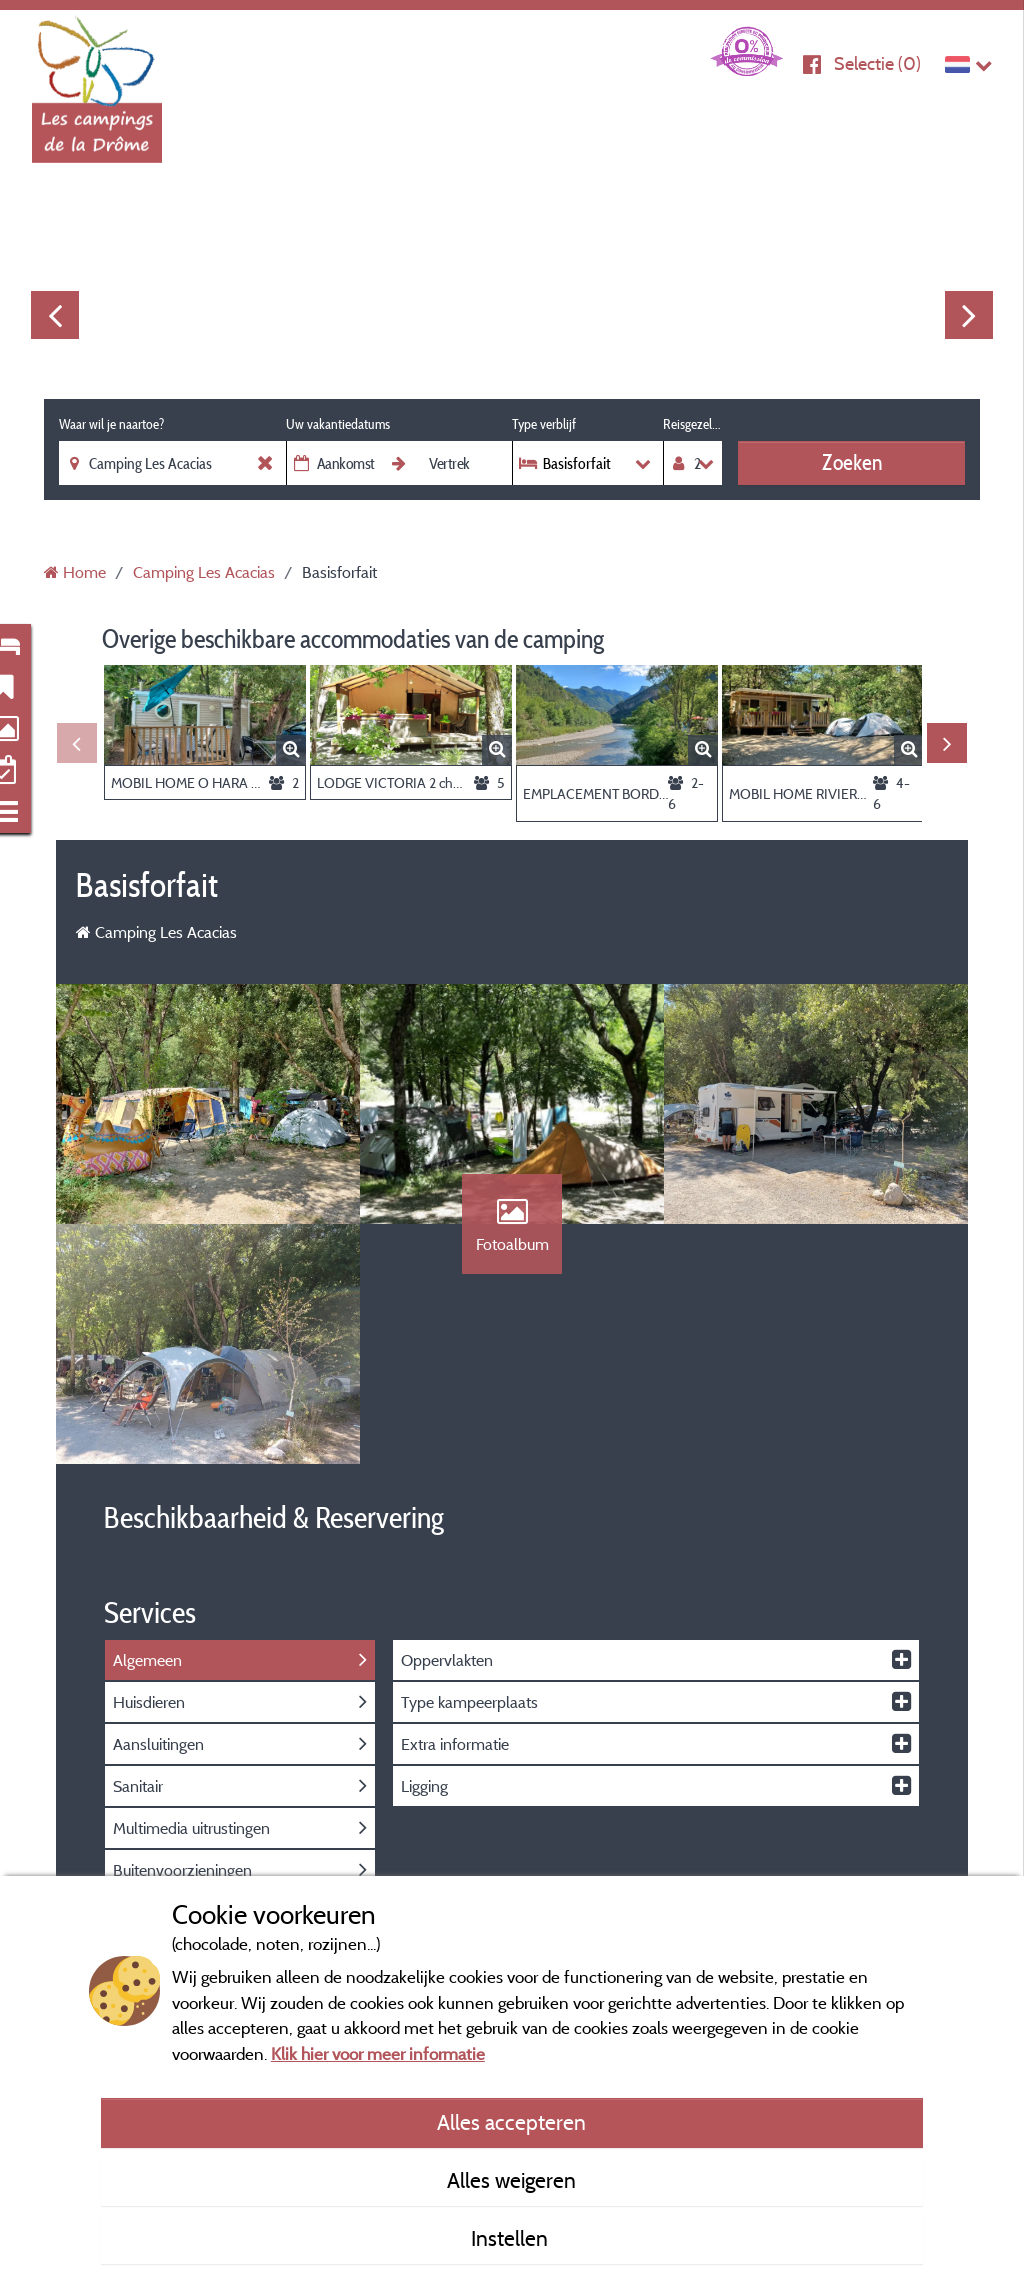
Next (969, 315)
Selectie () (877, 63)
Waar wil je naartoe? (111, 424)
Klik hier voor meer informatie (378, 2053)
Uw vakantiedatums (338, 424)
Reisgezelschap (692, 424)
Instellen (512, 2238)
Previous (55, 315)
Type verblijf (544, 424)
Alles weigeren (511, 2180)
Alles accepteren (511, 2122)
